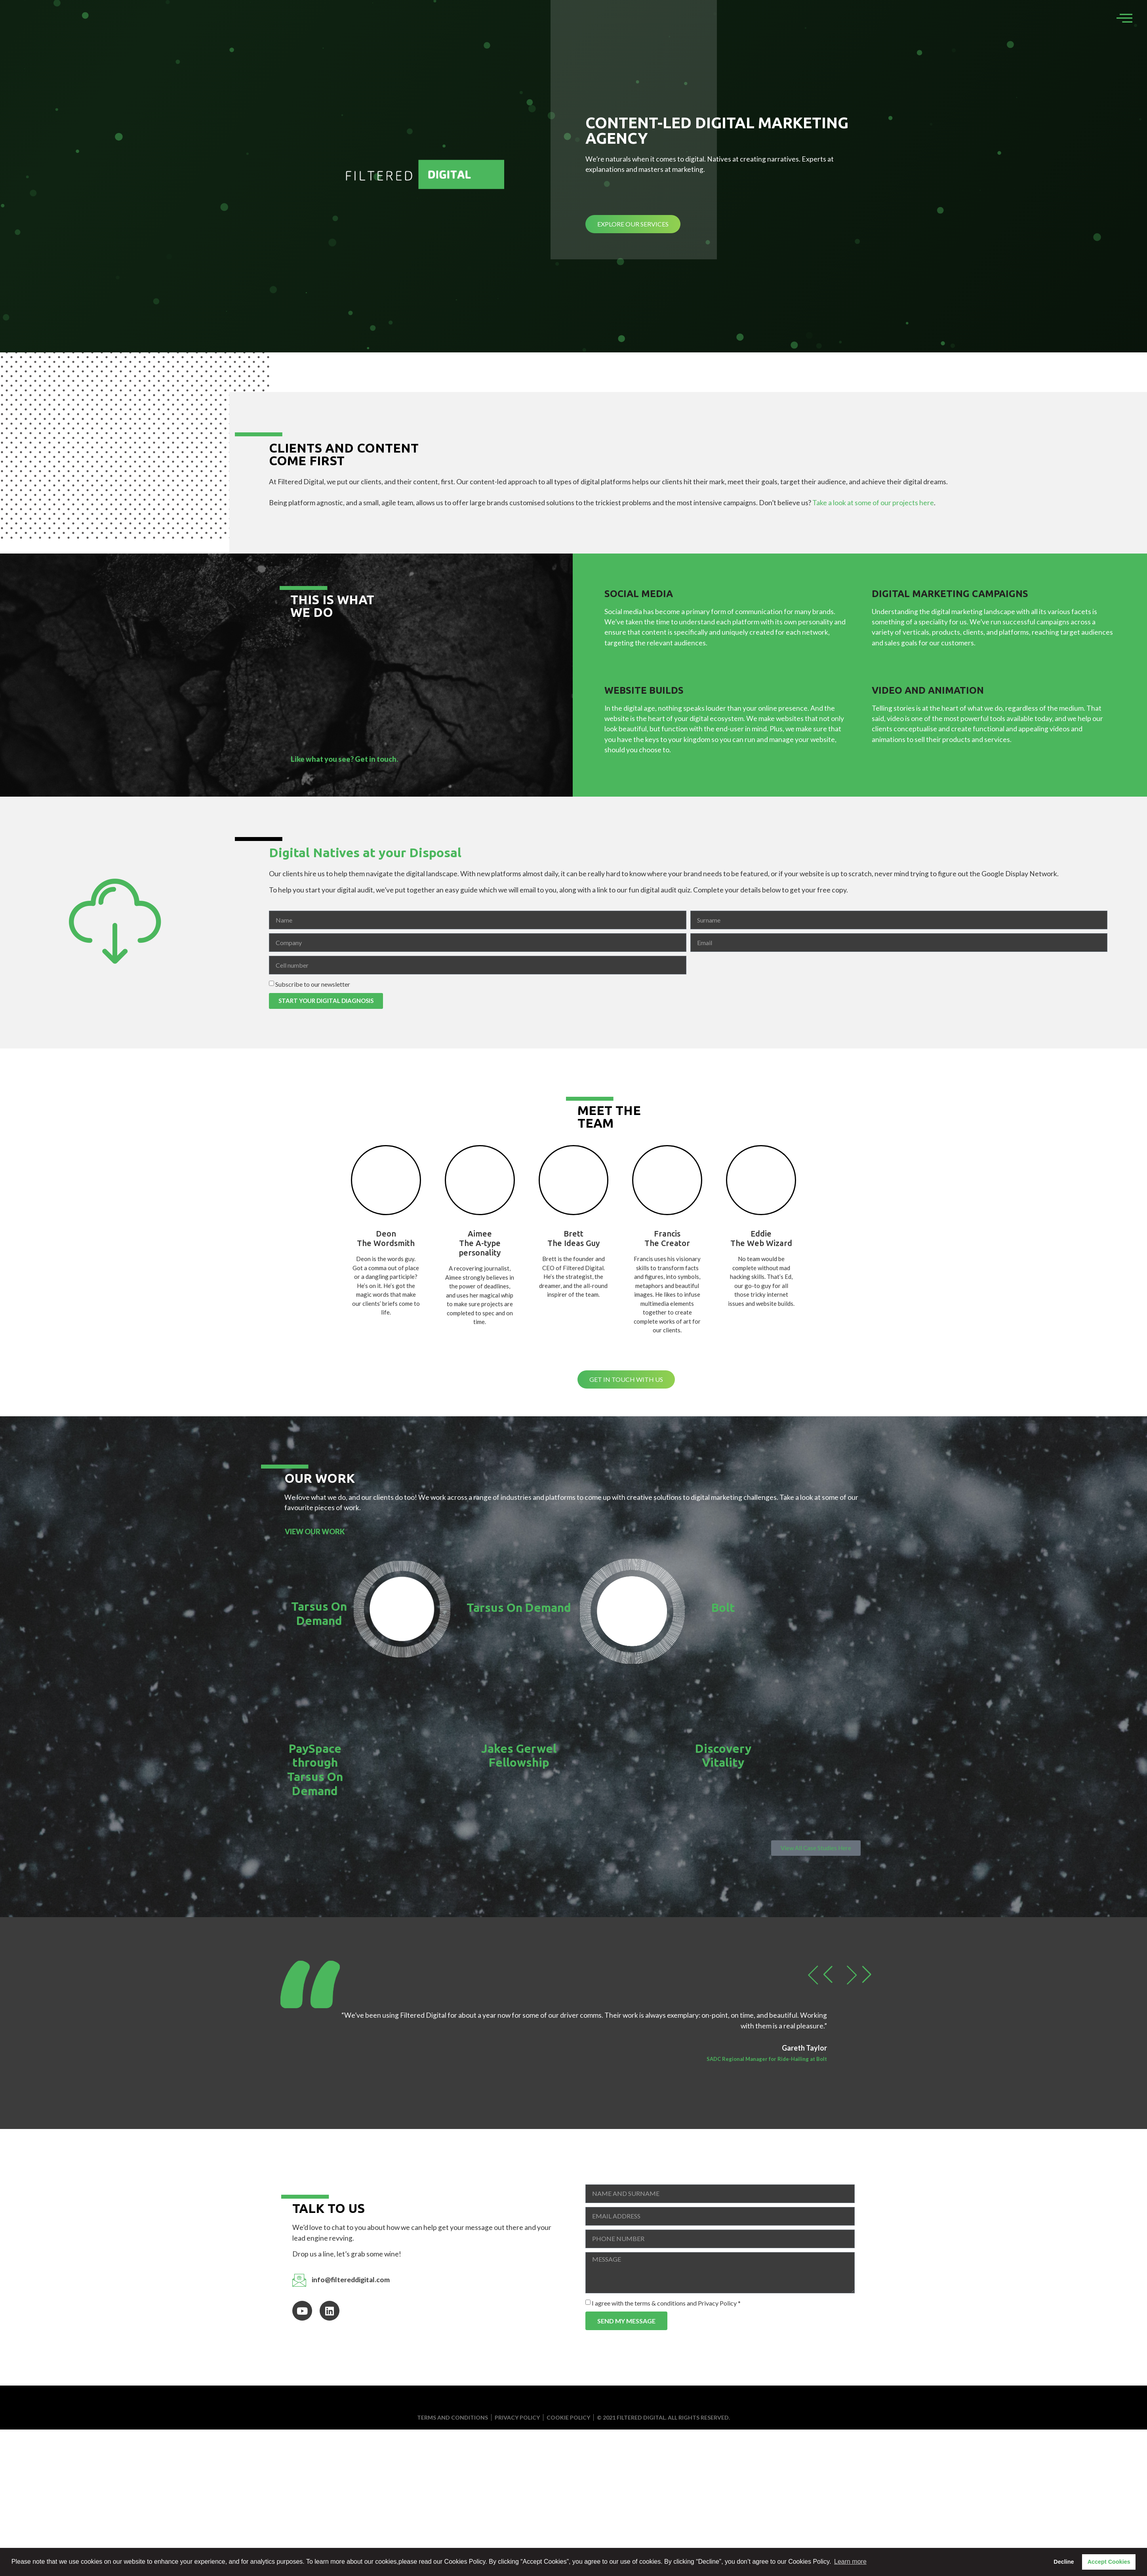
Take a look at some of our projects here (873, 502)
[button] (818, 1974)
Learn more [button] (850, 2561)
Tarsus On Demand (319, 1613)
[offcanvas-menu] (1124, 18)
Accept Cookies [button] (1109, 2562)
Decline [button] (1064, 2562)
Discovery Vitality (723, 1755)
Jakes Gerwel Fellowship (518, 1755)
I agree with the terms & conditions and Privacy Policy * (666, 2302)
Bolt (723, 1607)
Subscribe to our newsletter (312, 984)
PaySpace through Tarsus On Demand (315, 1770)
